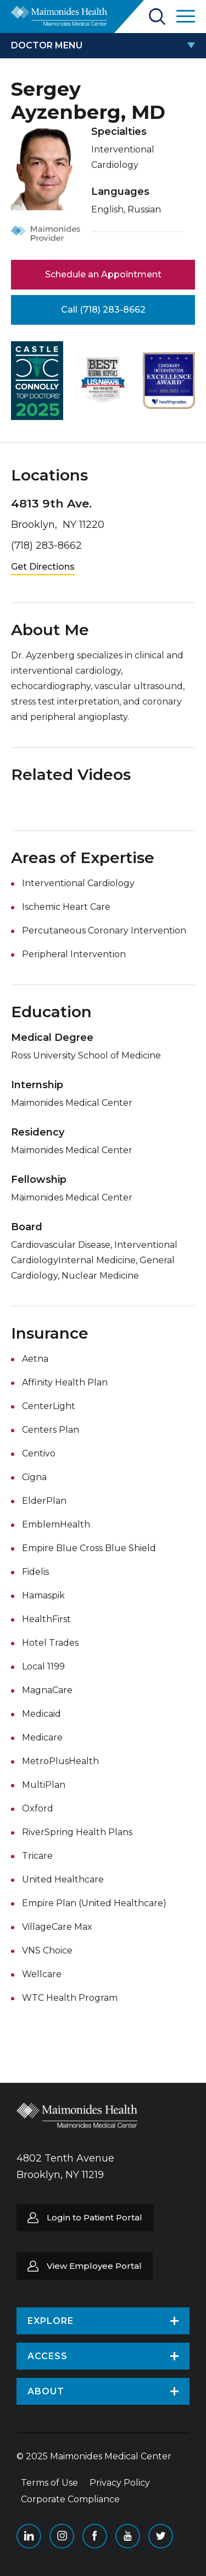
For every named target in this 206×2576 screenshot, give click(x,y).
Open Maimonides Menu (185, 16)
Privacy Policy (120, 2482)
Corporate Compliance (70, 2499)
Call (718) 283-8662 (103, 309)
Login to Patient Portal (94, 2217)
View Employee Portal (94, 2266)
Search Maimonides (157, 16)
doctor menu (46, 45)
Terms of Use (49, 2482)
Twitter (160, 2536)
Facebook (94, 2536)
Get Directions (43, 566)
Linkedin (28, 2536)
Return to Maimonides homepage (59, 16)
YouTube (127, 2536)
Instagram (61, 2536)
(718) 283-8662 (46, 545)
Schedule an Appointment (103, 274)
